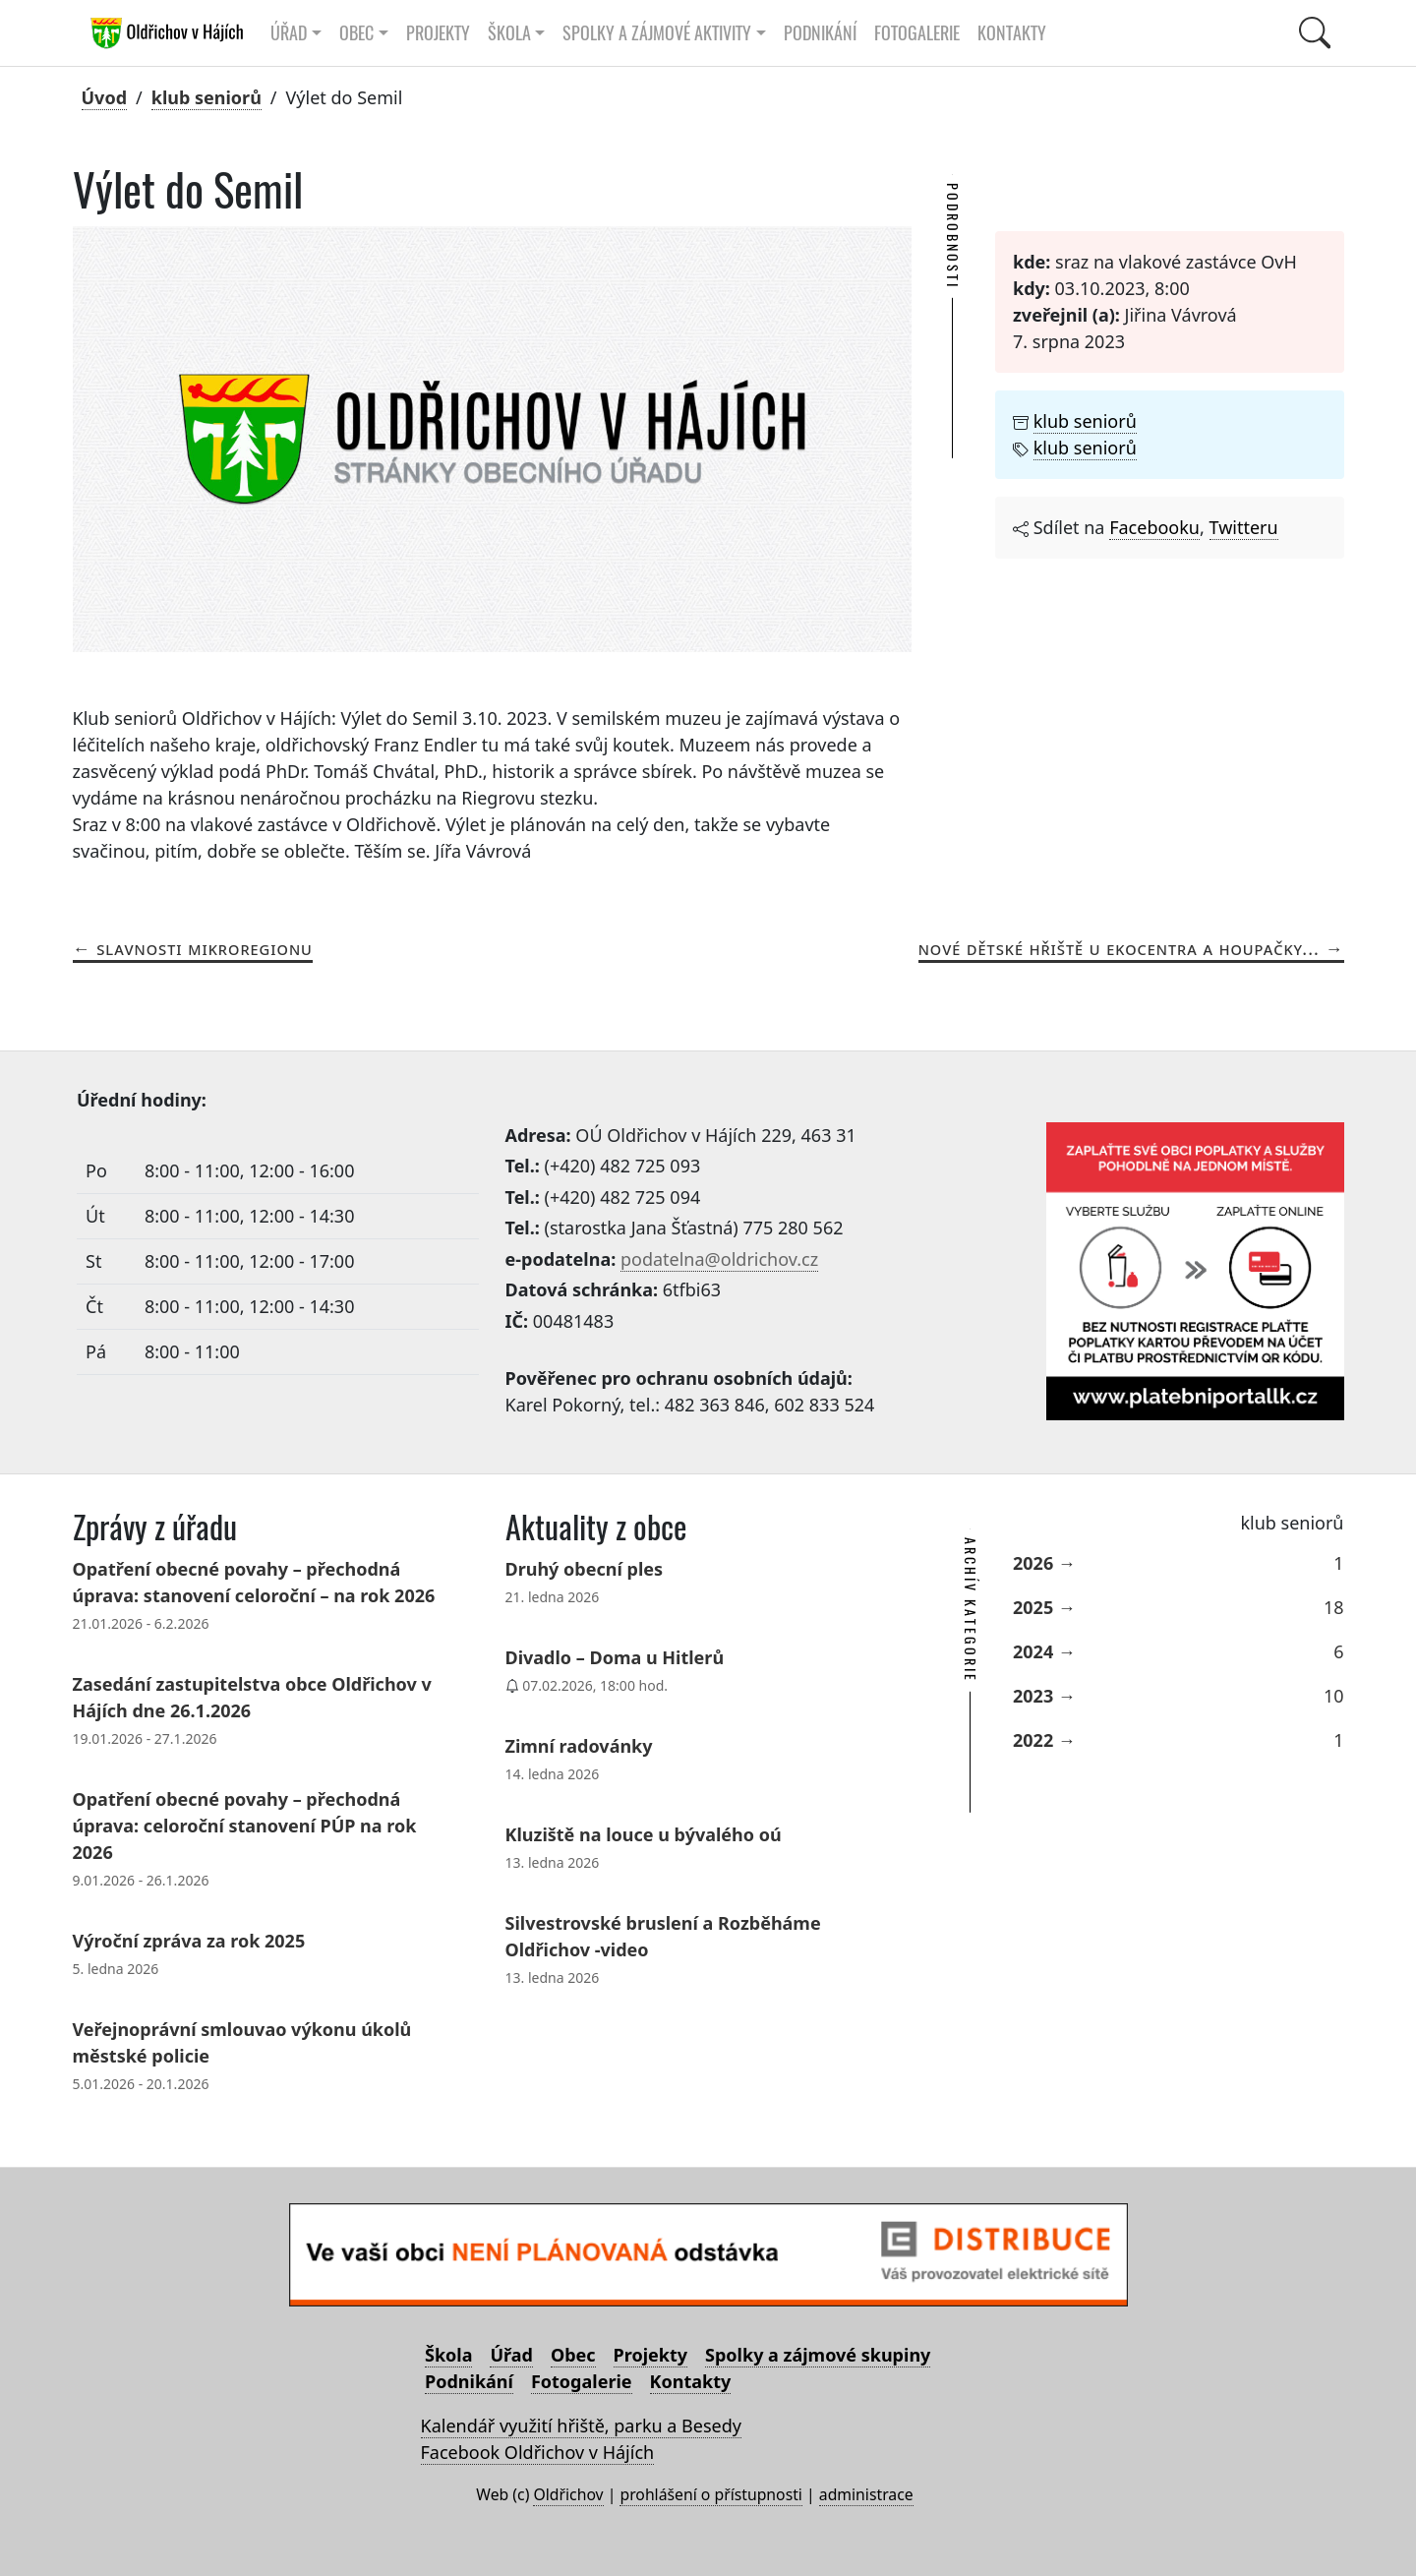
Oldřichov (568, 2494)
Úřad (511, 2354)
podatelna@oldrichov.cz (719, 1259)
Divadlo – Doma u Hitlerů (615, 1657)
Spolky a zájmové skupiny (817, 2354)
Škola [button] (509, 33)
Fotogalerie (917, 33)
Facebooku (1154, 527)
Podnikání (820, 33)
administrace (866, 2494)
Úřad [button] (288, 33)
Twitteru (1244, 527)
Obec (573, 2354)
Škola (448, 2354)
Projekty (438, 33)
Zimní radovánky (579, 1746)
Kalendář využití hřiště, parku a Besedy (581, 2425)
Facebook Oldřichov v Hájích (538, 2452)
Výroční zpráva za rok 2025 (189, 1940)
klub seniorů (206, 97)
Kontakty (1011, 33)
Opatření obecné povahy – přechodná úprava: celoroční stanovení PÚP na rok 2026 (245, 1825)
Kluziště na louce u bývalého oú (643, 1834)
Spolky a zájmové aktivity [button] (656, 33)
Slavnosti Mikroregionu (204, 948)
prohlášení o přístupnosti (710, 2494)
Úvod (105, 97)
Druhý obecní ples (584, 1569)
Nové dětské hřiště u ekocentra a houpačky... (1119, 948)
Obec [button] (356, 33)
